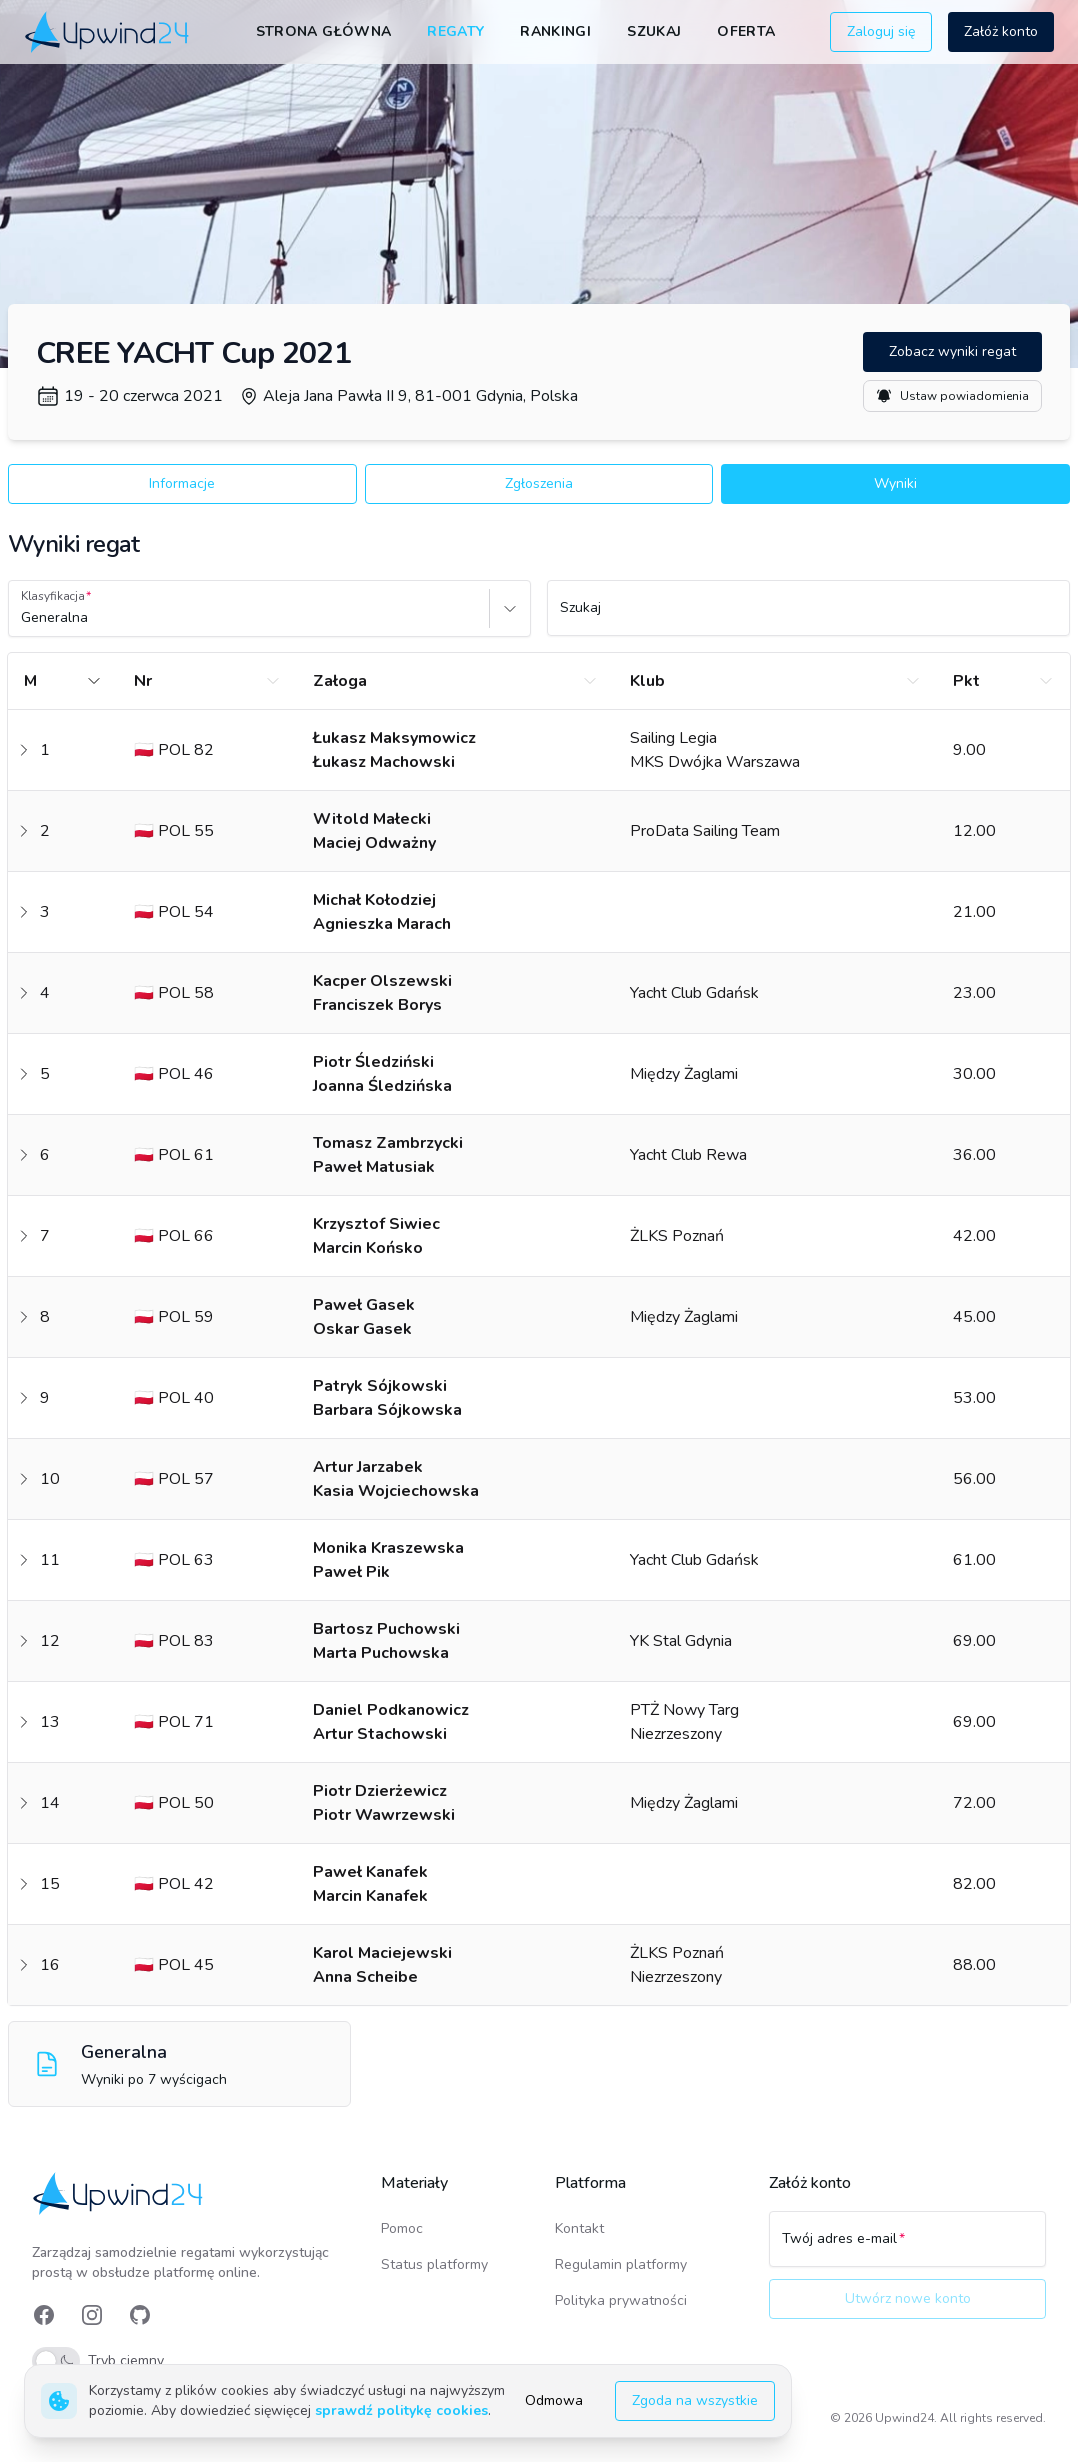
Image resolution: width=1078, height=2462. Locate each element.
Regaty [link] (455, 31)
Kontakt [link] (579, 2228)
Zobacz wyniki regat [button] (952, 351)
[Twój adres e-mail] (907, 2248)
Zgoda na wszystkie (695, 2400)
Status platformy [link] (434, 2264)
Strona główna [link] (324, 31)
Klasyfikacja (53, 596)
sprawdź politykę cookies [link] (401, 2410)
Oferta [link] (746, 31)
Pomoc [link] (402, 2228)
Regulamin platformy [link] (621, 2264)
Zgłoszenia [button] (539, 483)
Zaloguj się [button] (881, 31)
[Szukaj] (808, 617)
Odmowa (554, 2400)
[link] (108, 32)
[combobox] (23, 618)
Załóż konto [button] (1001, 31)
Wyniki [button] (895, 483)
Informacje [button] (182, 483)
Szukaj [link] (654, 31)
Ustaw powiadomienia (952, 396)
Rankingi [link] (555, 31)
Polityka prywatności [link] (621, 2300)
